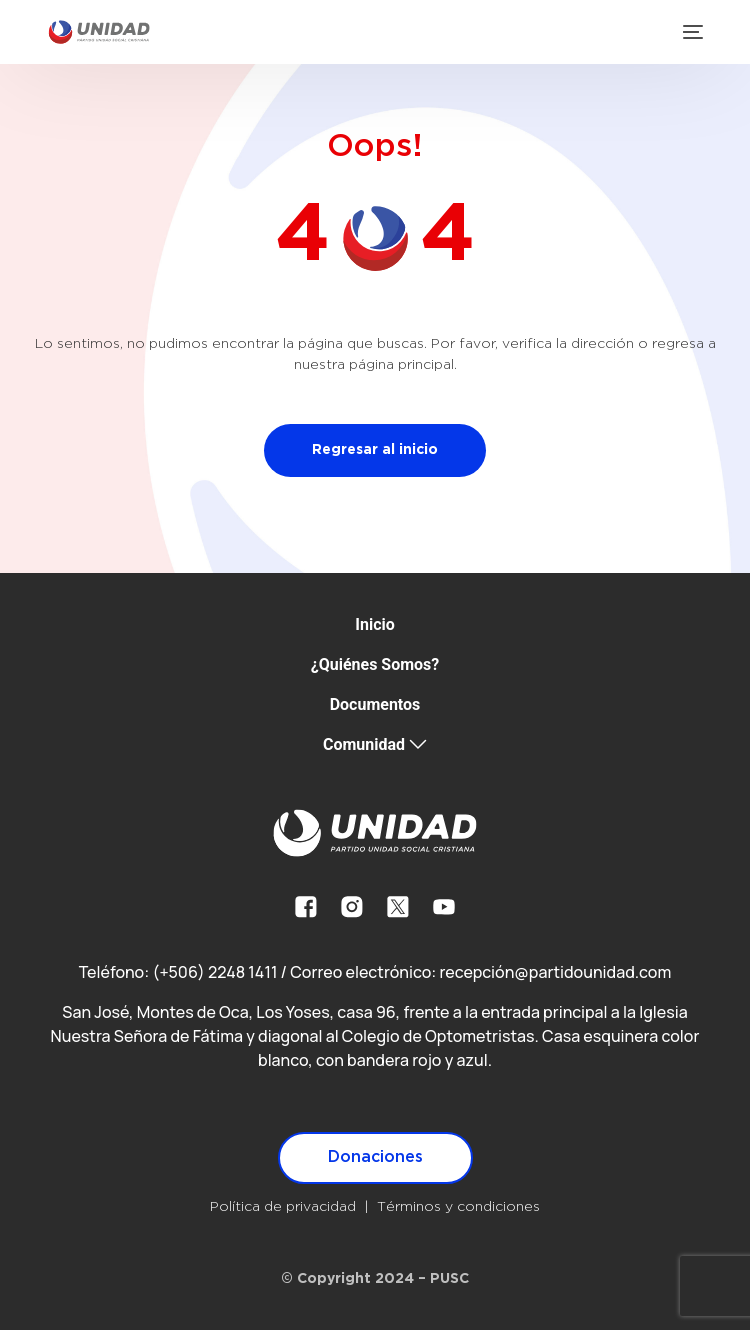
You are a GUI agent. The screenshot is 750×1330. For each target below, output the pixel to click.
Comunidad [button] (364, 744)
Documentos (375, 704)
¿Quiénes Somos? (375, 664)
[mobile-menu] (691, 32)
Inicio (374, 624)
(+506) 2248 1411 (214, 972)
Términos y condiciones (458, 1207)
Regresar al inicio (375, 450)
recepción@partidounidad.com (556, 972)
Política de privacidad (283, 1207)
